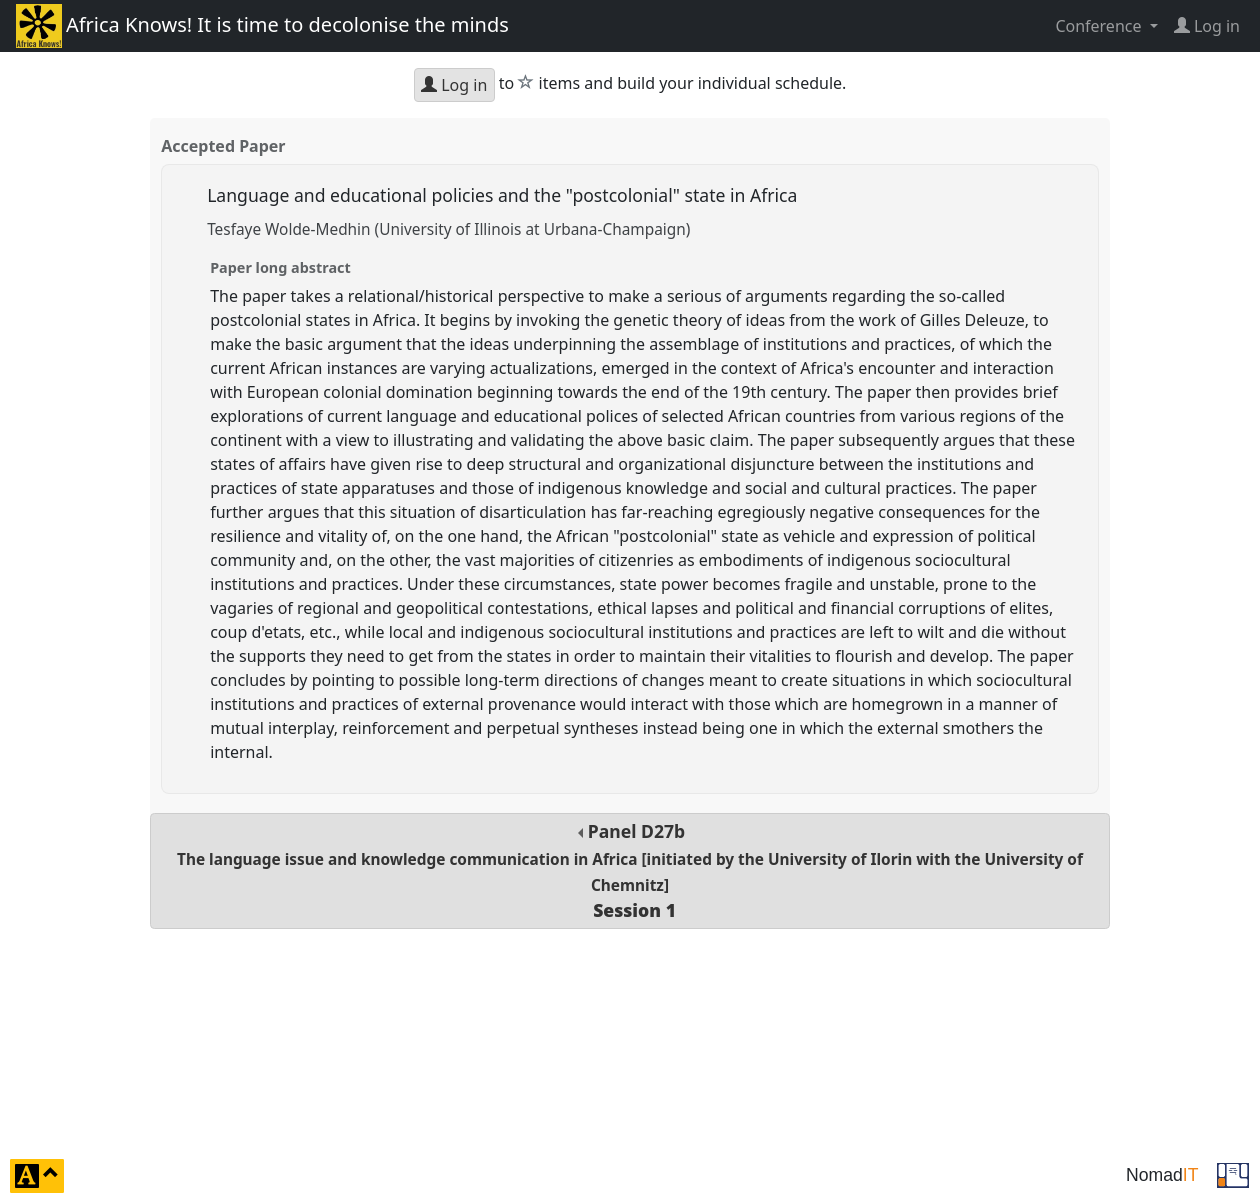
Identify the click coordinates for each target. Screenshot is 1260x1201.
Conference (1100, 26)
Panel (630, 870)
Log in (454, 85)
